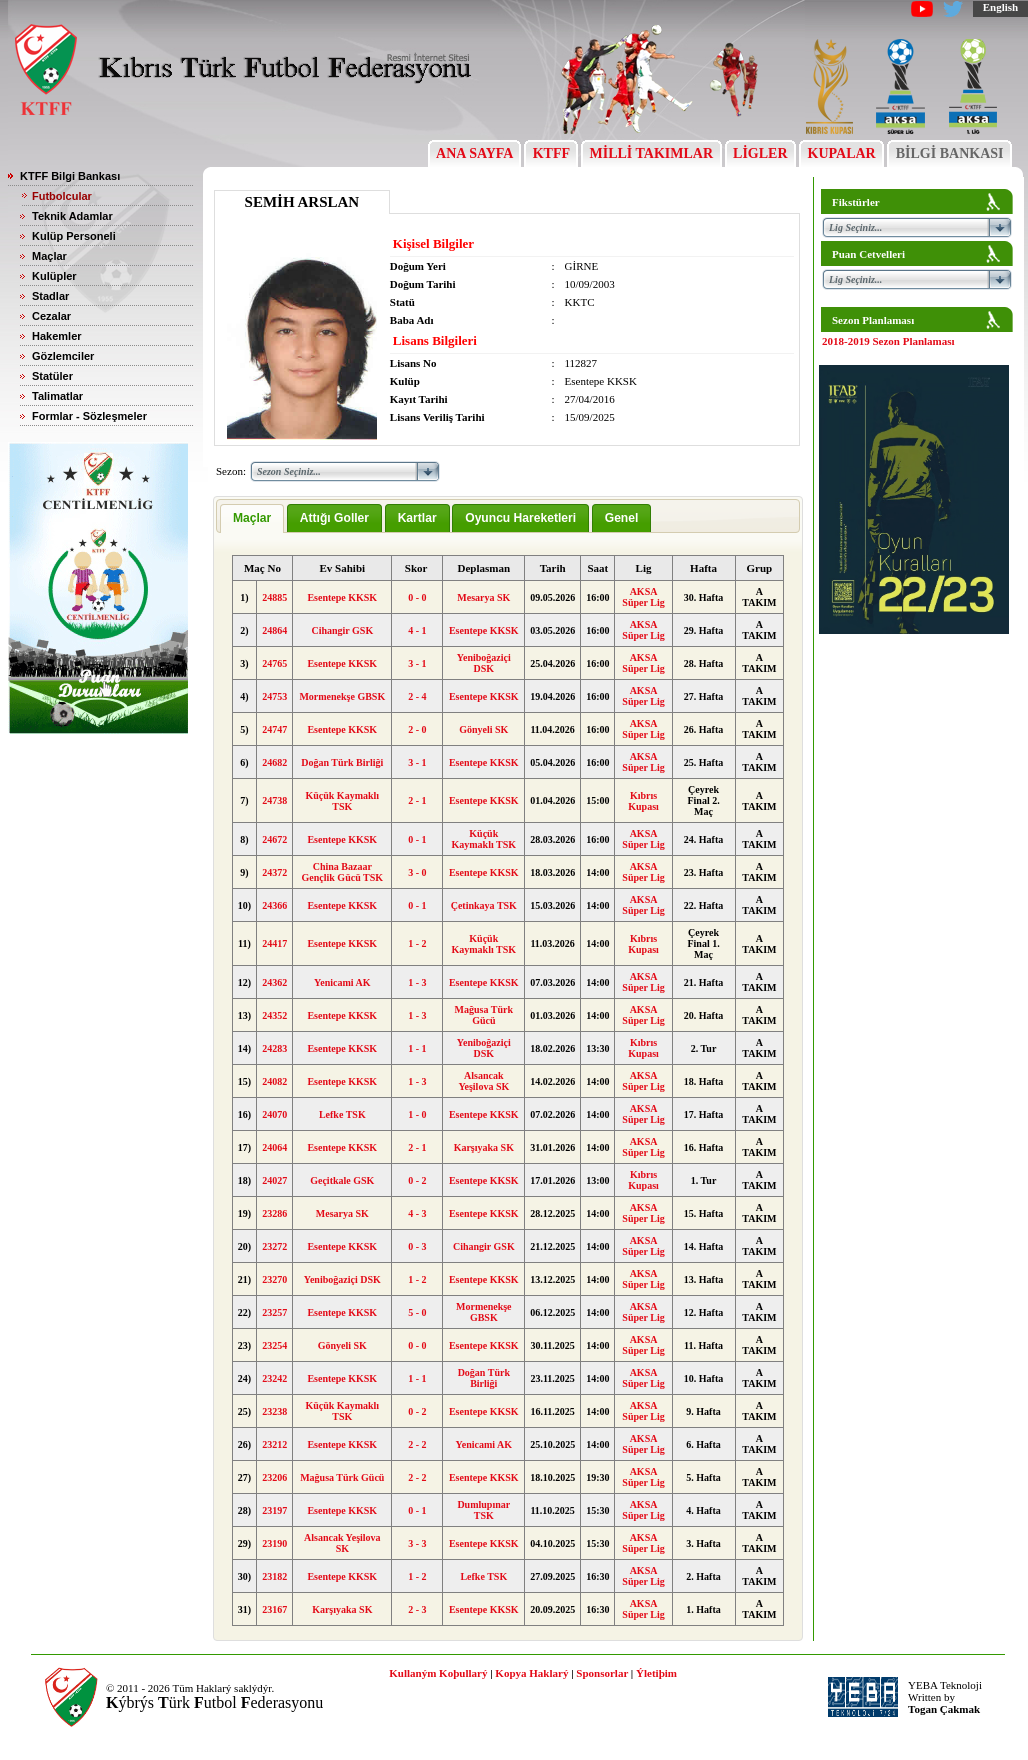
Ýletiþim (656, 1673)
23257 (274, 1312)
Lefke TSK (342, 1114)
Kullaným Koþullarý (438, 1673)
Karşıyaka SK (484, 1147)
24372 (274, 872)
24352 (274, 1015)
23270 (274, 1279)
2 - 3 (417, 1609)
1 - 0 (417, 1114)
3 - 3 (417, 1543)
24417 (274, 943)
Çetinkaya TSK (484, 905)
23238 (274, 1411)
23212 (274, 1444)
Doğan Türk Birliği (342, 762)
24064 (274, 1147)
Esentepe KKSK (342, 597)
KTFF (551, 153)
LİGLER (760, 153)
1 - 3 (417, 982)
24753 (274, 696)
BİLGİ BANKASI (949, 153)
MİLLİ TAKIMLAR (651, 153)
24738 (274, 800)
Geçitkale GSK (342, 1180)
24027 (274, 1180)
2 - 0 (417, 729)
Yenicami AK (342, 982)
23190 (274, 1543)
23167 (274, 1609)
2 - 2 (417, 1444)
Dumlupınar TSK (483, 1510)
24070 (274, 1114)
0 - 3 (417, 1246)
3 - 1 (417, 663)
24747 (274, 729)
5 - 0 (417, 1312)
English (1000, 7)
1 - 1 (417, 1048)
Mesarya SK (483, 597)
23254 (274, 1345)
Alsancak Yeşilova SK (483, 1081)
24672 (274, 839)
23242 (274, 1378)
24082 (274, 1081)
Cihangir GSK (342, 630)
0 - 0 (417, 597)
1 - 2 (417, 943)
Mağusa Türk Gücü (484, 1015)
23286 (274, 1213)
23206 (274, 1477)
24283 (274, 1048)
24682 (274, 762)
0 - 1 (417, 839)
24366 (274, 905)
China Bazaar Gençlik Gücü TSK (343, 872)
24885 (274, 597)
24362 (274, 982)
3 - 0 (417, 872)
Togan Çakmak (944, 1709)
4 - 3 (417, 1213)
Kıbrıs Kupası (643, 801)
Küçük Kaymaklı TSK (342, 801)
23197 (274, 1510)
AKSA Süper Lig (643, 597)
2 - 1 (417, 800)
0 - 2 (417, 1180)
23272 (274, 1246)
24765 (274, 663)
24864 (274, 630)
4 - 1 (417, 630)
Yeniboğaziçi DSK (484, 663)
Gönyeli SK (483, 729)
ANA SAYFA (474, 153)
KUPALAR (841, 153)
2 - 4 (417, 696)
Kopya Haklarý (531, 1673)
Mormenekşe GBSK (342, 696)
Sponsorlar (602, 1673)
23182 (274, 1576)
